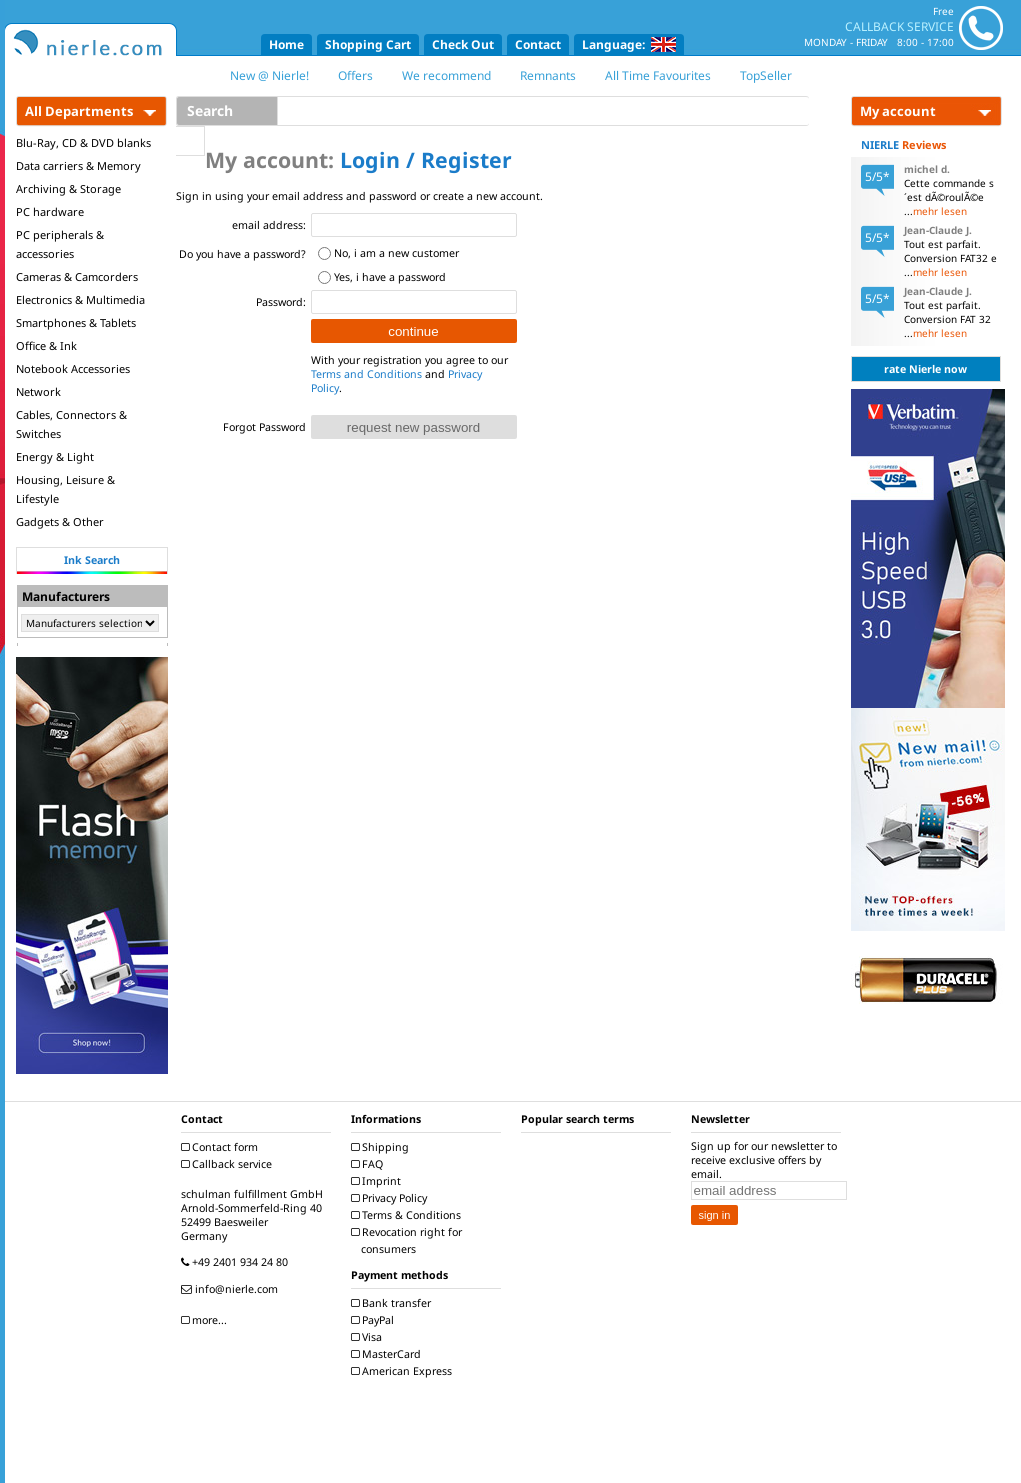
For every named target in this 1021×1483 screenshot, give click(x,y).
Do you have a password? (242, 254)
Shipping (382, 1147)
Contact (538, 44)
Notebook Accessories (73, 368)
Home (286, 44)
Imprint (378, 1181)
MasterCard (388, 1354)
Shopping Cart (368, 44)
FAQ (369, 1164)
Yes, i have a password (390, 277)
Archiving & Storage (68, 188)
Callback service (229, 1164)
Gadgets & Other (60, 521)
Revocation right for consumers (409, 1240)
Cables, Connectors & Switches (71, 424)
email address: (269, 225)
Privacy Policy (391, 1198)
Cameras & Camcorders (77, 276)
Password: (281, 302)
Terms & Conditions (408, 1215)
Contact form (222, 1147)
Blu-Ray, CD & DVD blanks (83, 142)
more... (206, 1320)
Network (38, 391)
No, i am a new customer (396, 253)
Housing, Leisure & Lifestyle (65, 489)
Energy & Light (55, 456)
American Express (404, 1371)
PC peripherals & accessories (60, 244)
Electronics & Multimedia (80, 299)
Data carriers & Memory (78, 165)
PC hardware (50, 211)
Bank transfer (393, 1303)
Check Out (463, 44)
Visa (369, 1337)
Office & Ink (46, 345)
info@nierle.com (232, 1289)
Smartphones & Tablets (76, 322)
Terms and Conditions (366, 374)
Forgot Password (264, 427)
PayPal (375, 1320)
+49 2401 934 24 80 (237, 1262)
